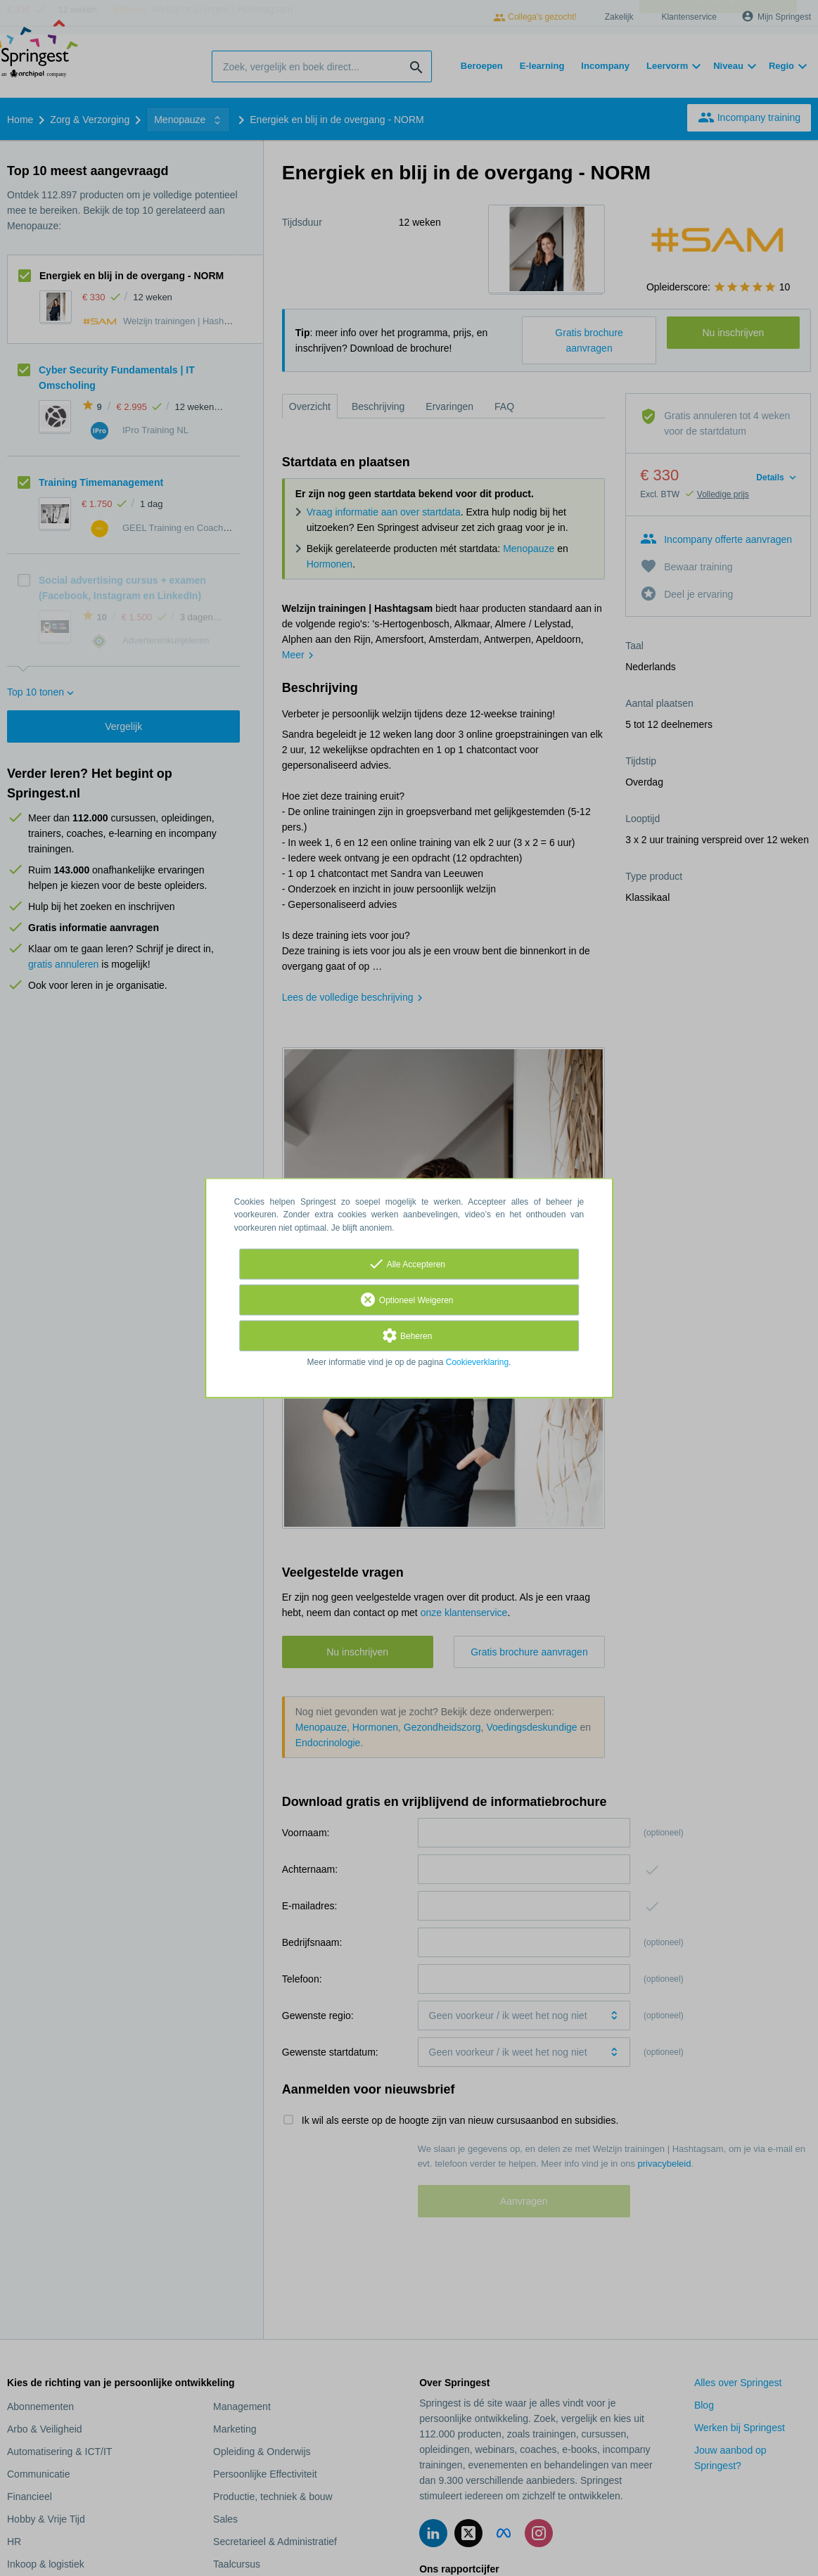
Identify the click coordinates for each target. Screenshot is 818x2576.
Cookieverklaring (477, 1362)
